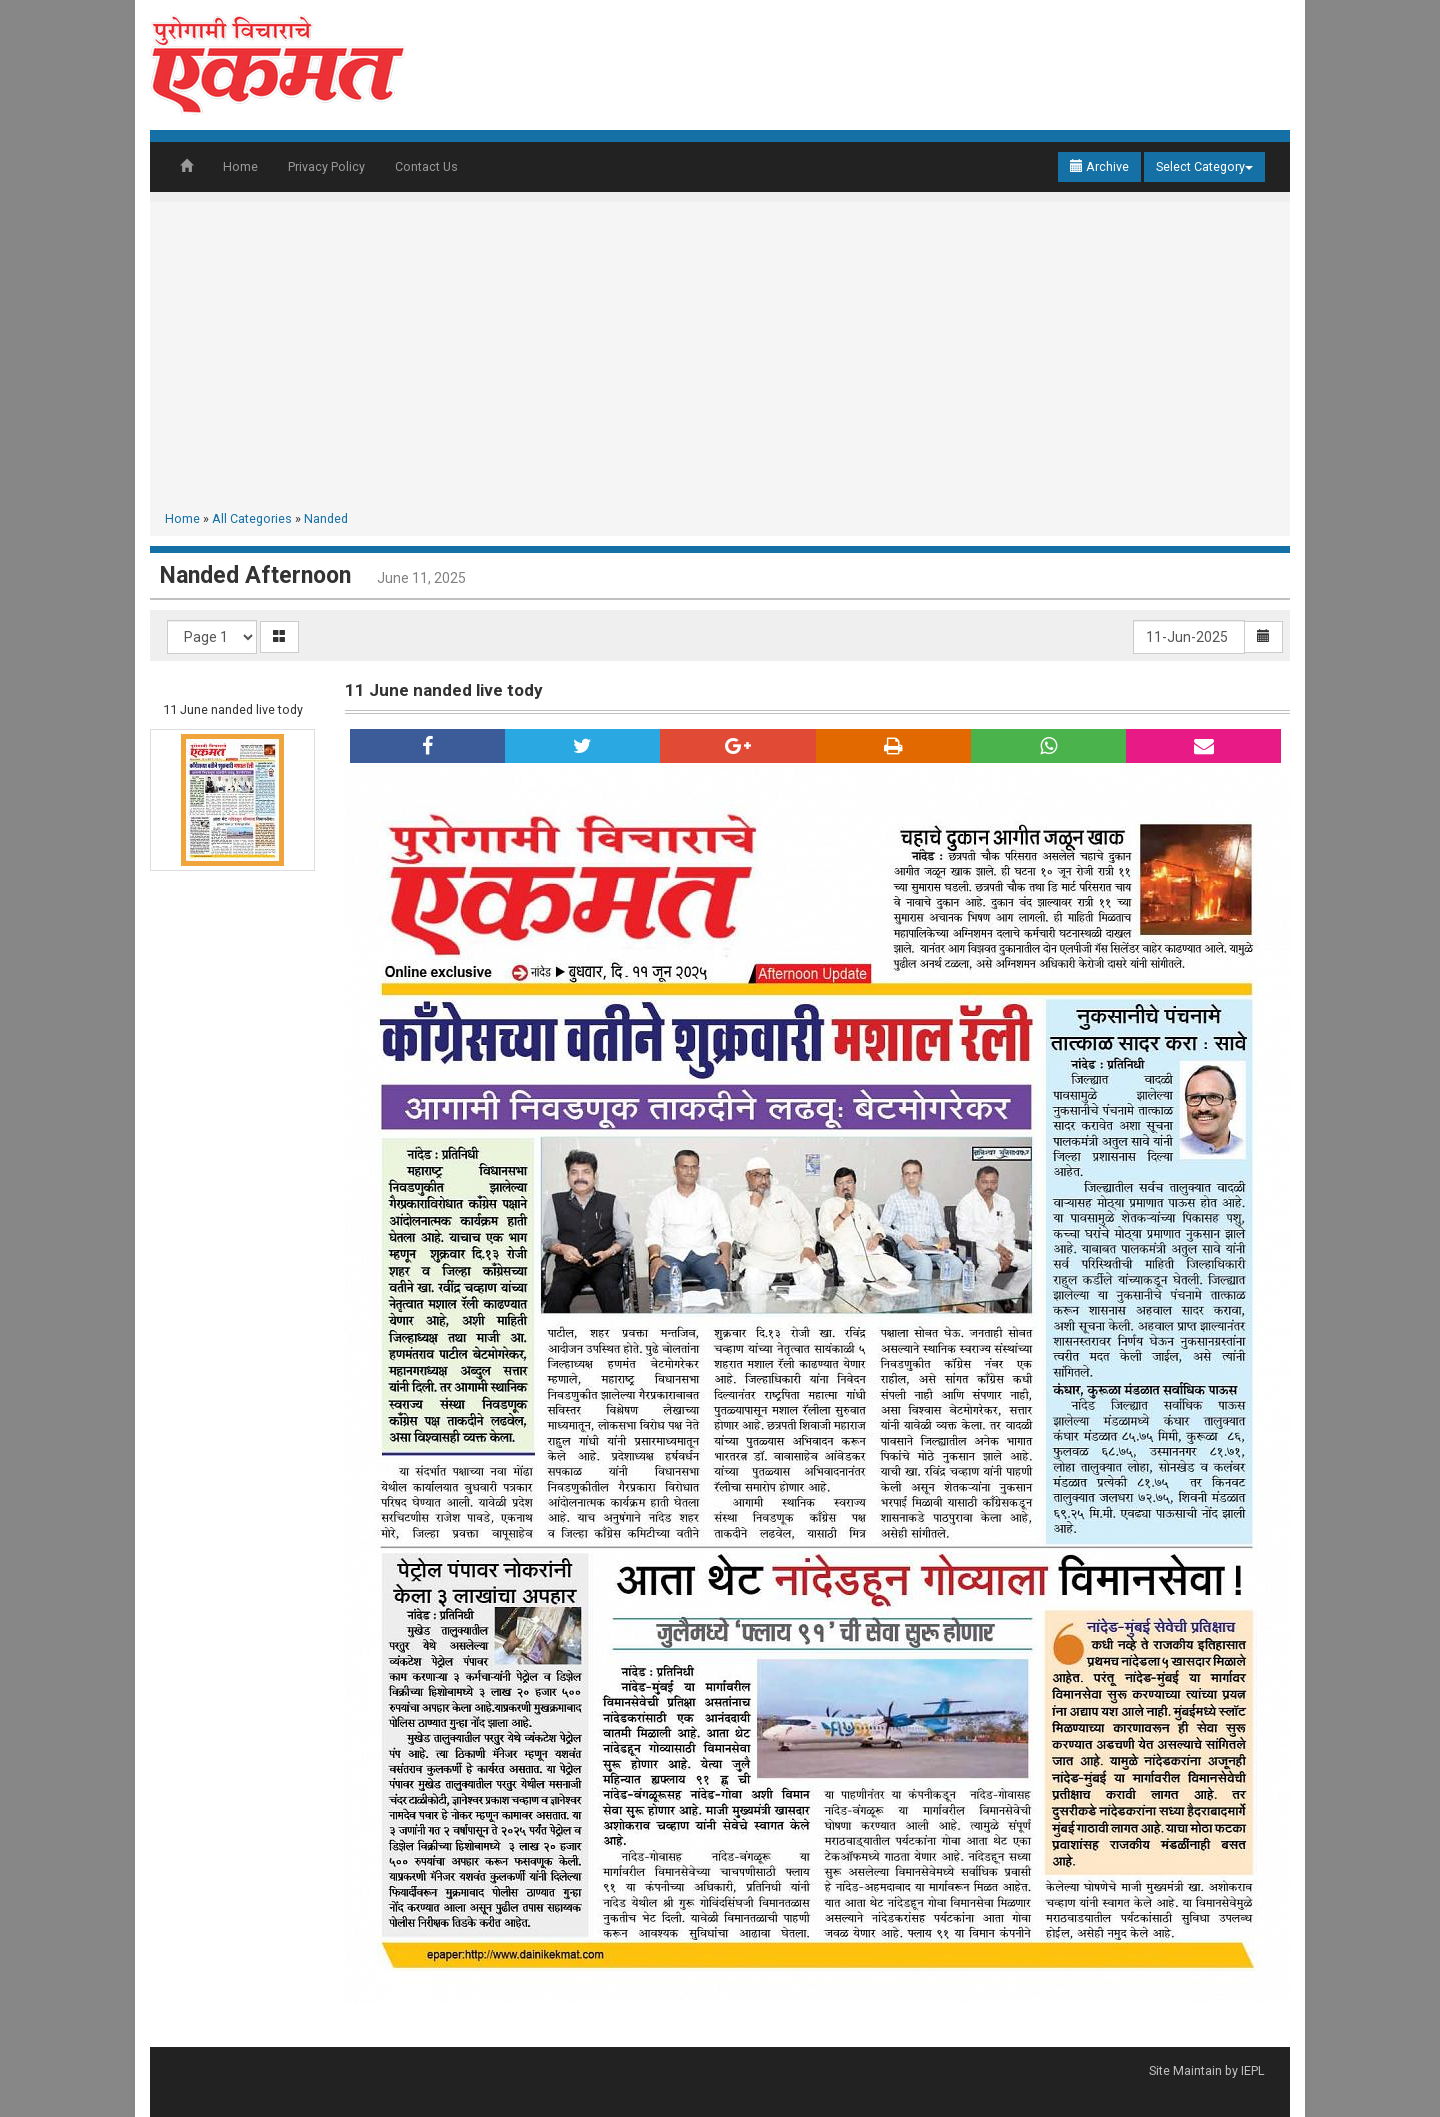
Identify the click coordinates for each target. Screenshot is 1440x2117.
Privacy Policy (326, 166)
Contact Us (426, 166)
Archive (1099, 166)
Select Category (1204, 166)
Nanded (326, 518)
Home (240, 166)
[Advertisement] (720, 360)
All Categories (252, 518)
